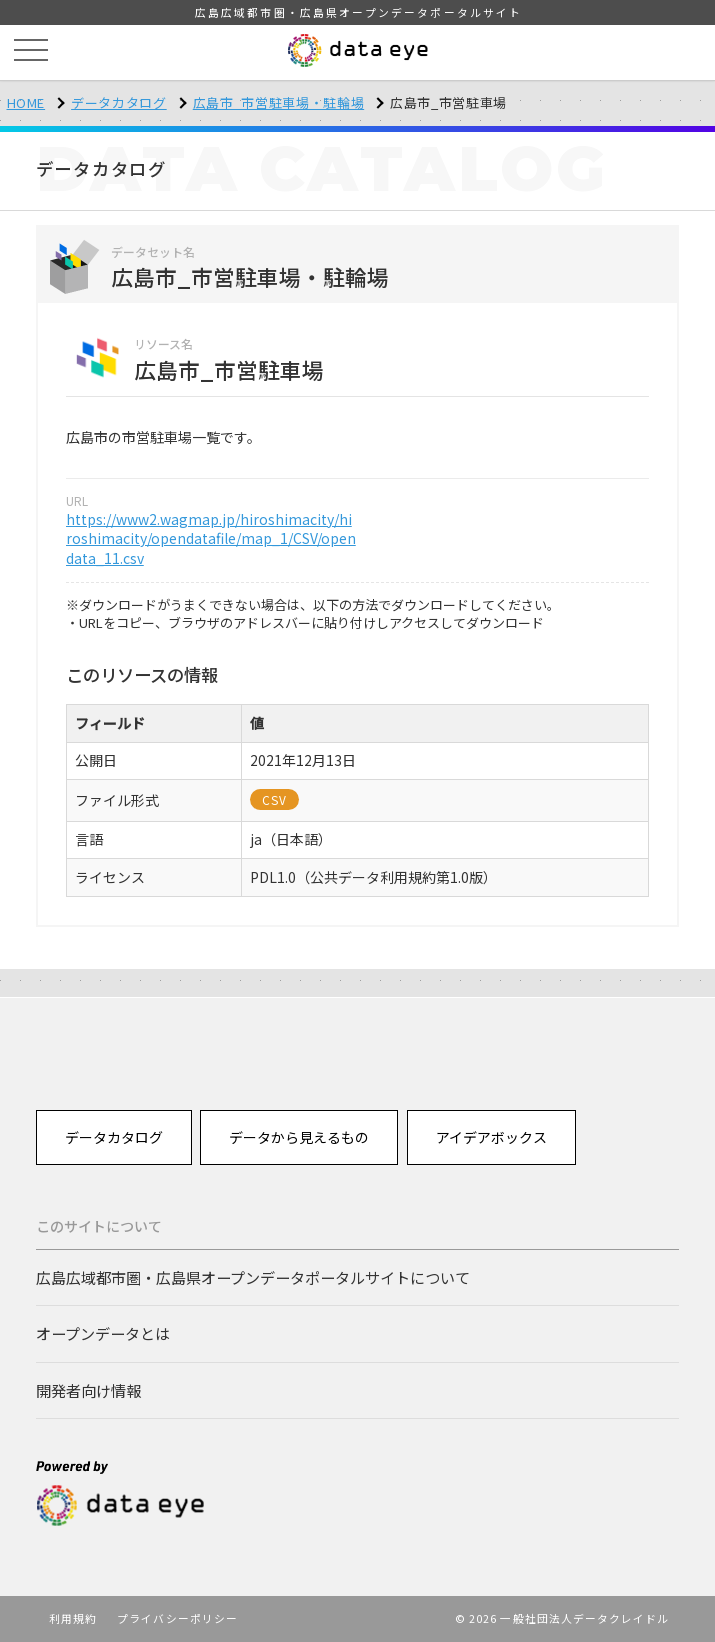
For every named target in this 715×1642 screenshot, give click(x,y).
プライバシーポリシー (177, 1618)
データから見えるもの (299, 1137)
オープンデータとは (103, 1333)
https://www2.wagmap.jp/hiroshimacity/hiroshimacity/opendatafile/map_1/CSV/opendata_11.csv (211, 538)
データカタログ (119, 102)
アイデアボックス (491, 1137)
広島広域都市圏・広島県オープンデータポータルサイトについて (253, 1277)
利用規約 (73, 1618)
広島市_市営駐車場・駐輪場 (278, 102)
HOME (26, 102)
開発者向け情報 (88, 1390)
